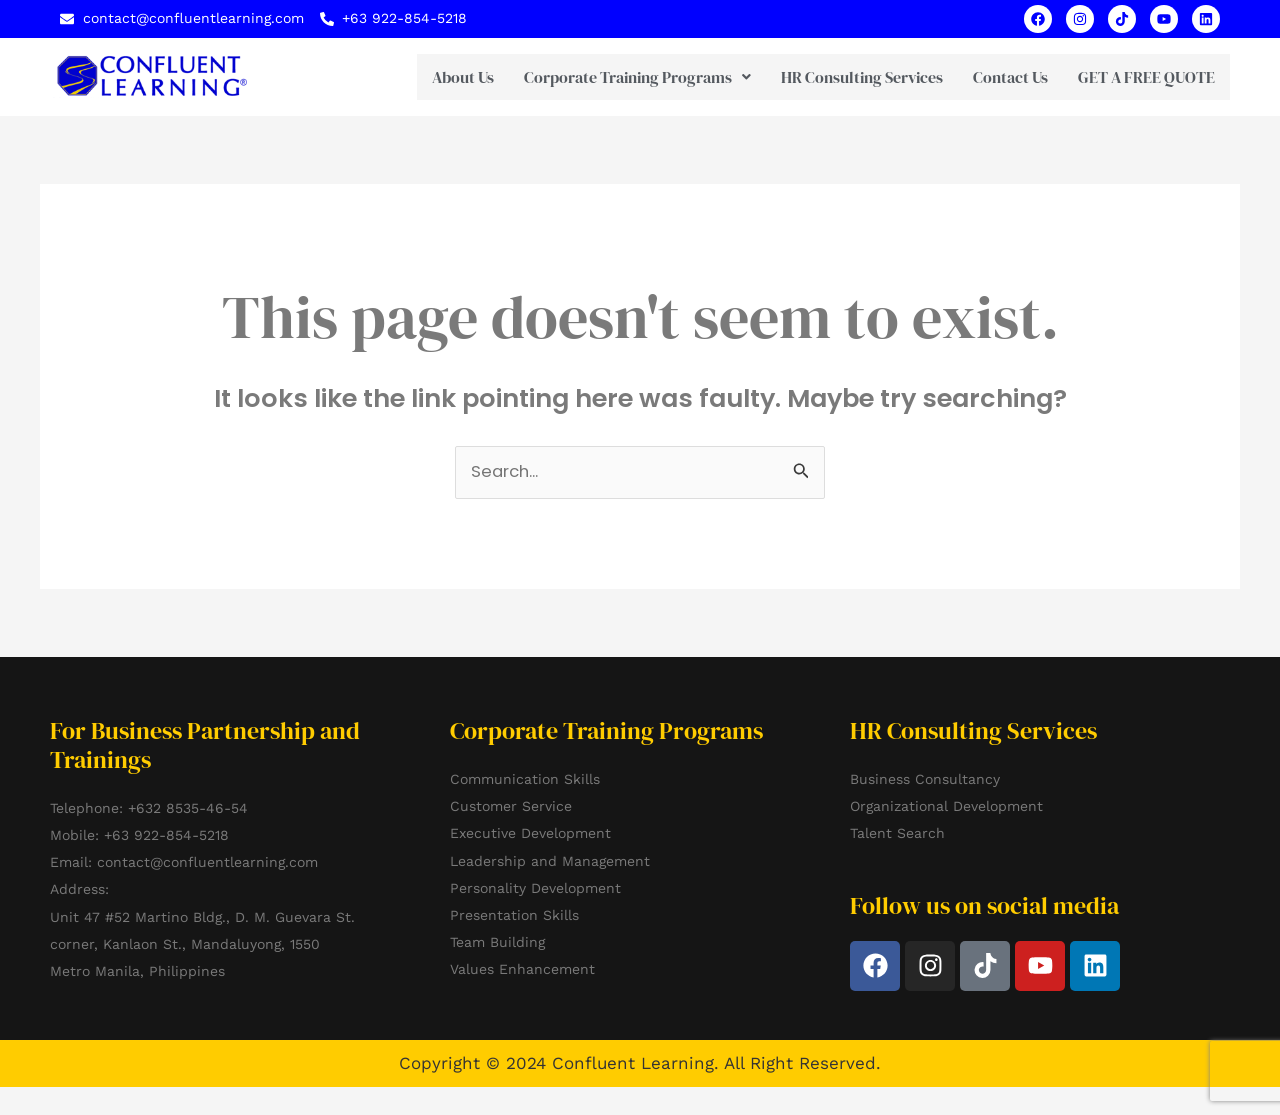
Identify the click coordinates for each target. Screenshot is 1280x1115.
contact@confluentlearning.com (207, 863)
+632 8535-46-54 (188, 808)
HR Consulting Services (835, 77)
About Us (436, 77)
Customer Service (511, 807)
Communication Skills (525, 780)
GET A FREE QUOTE (1133, 77)
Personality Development (535, 888)
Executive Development (530, 834)
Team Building (497, 943)
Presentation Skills (514, 916)
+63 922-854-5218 (166, 836)
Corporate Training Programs (610, 77)
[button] (610, 77)
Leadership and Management (550, 861)
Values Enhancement (522, 970)
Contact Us (983, 77)
